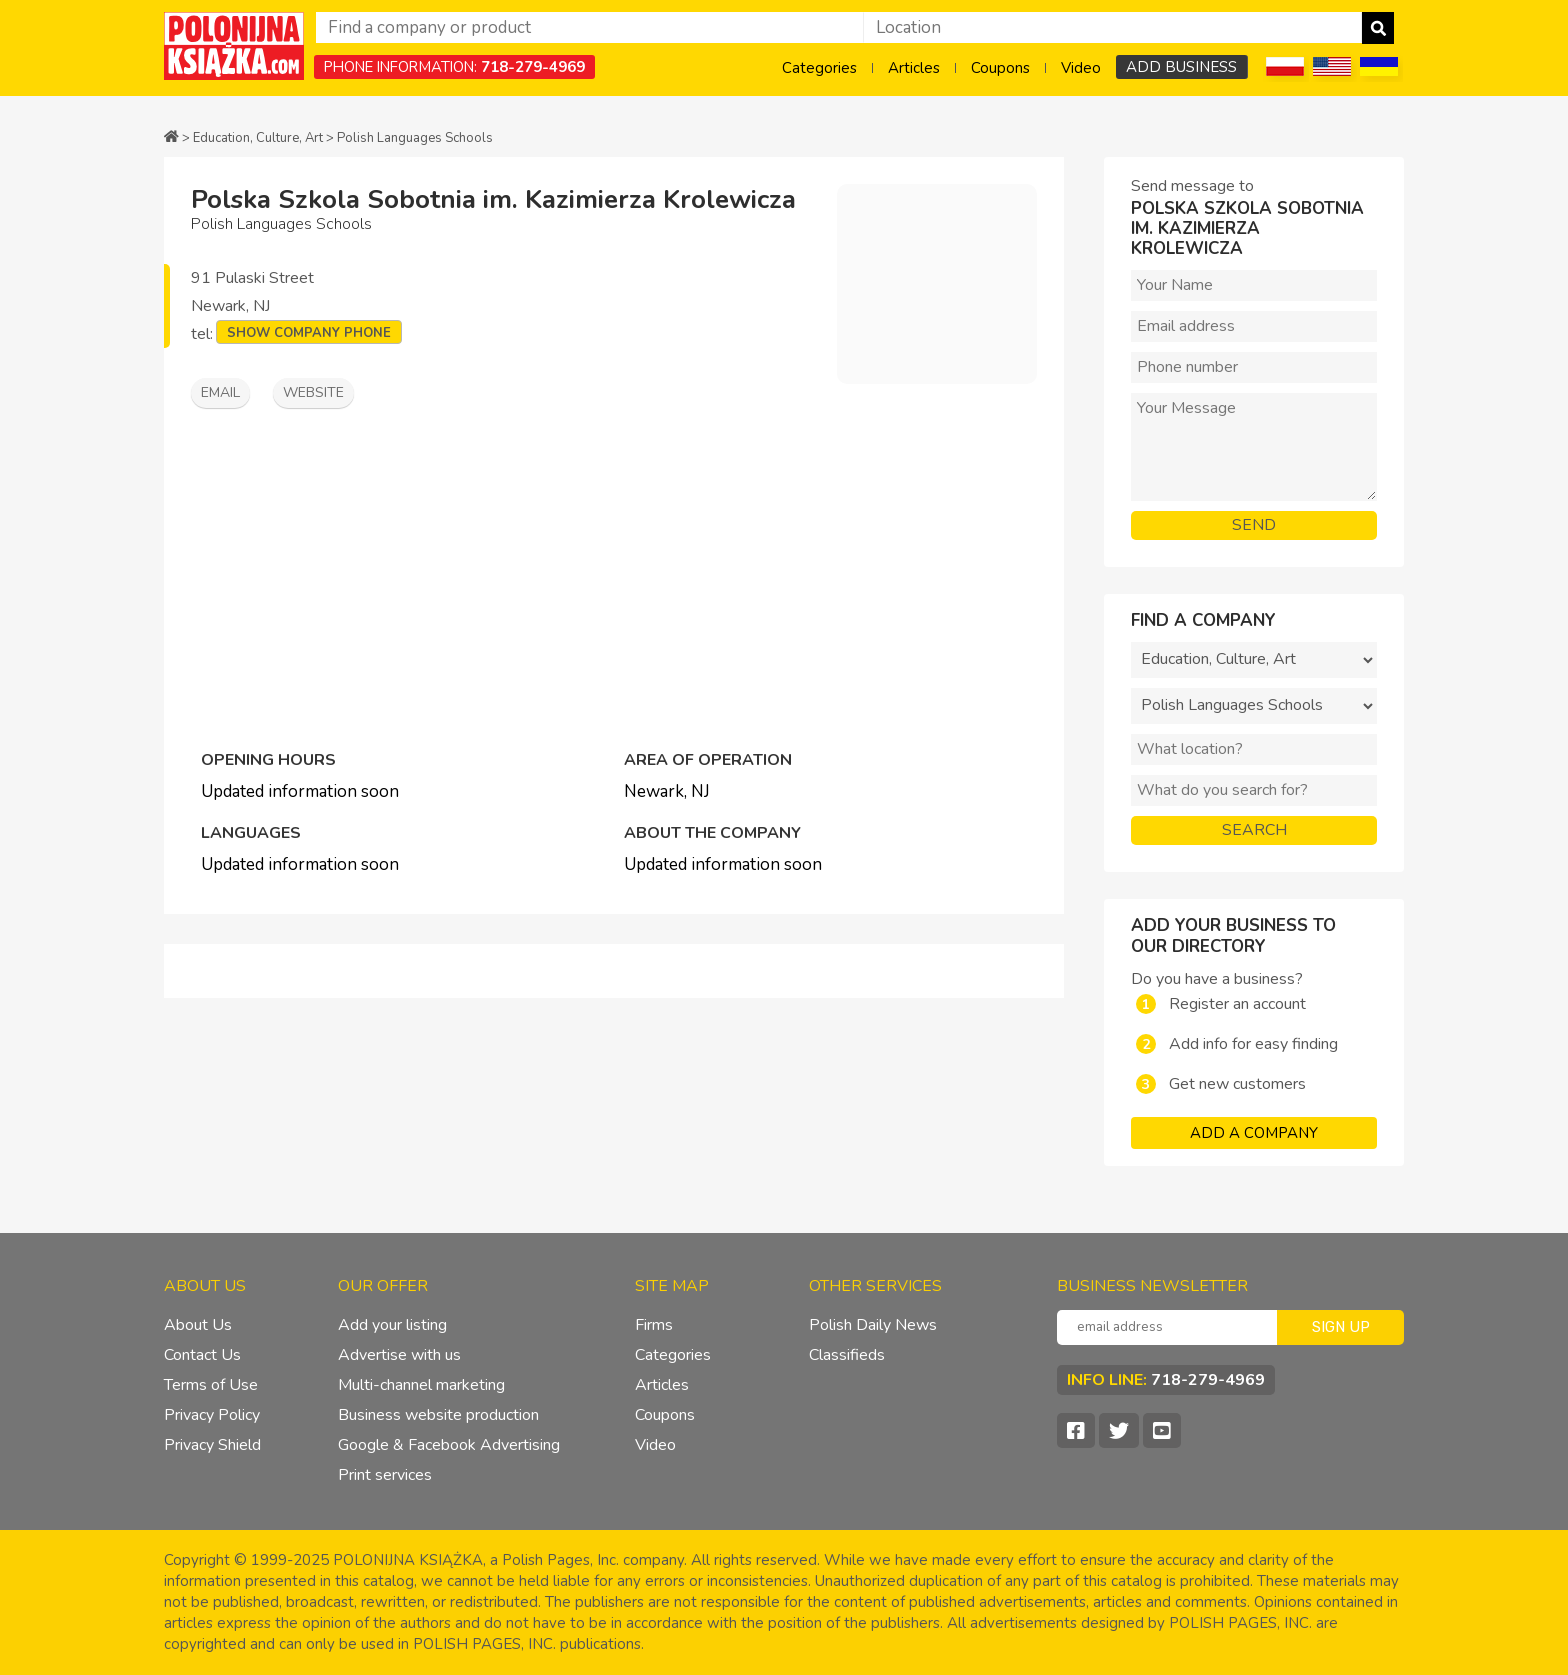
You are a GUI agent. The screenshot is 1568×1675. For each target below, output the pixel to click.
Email (220, 392)
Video (1081, 68)
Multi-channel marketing (421, 1385)
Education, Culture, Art (258, 138)
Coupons (1000, 68)
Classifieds (847, 1355)
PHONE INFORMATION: (459, 67)
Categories (819, 68)
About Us (198, 1325)
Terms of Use (211, 1385)
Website (313, 392)
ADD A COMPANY (1254, 1133)
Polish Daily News (873, 1325)
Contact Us (202, 1355)
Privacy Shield (212, 1445)
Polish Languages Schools (415, 138)
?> (1254, 706)
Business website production (438, 1415)
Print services (385, 1475)
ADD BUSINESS (1181, 67)
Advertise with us (399, 1355)
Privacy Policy (212, 1415)
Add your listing (392, 1325)
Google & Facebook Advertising (449, 1445)
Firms (654, 1325)
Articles (914, 68)
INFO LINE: (1166, 1380)
